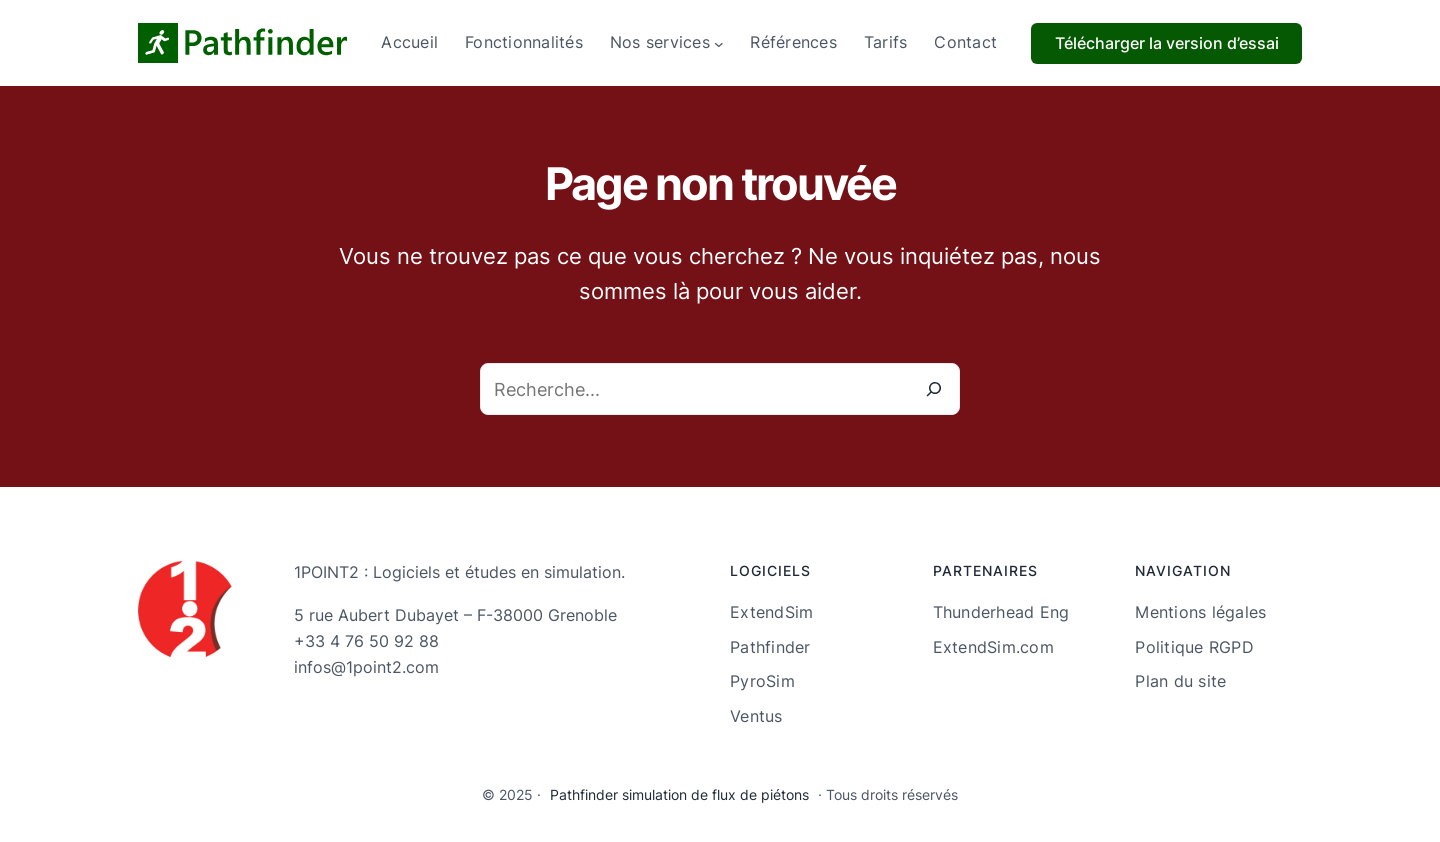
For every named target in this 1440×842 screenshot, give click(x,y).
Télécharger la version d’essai (1167, 43)
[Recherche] (934, 389)
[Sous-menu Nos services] (719, 43)
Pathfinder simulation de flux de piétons (679, 794)
